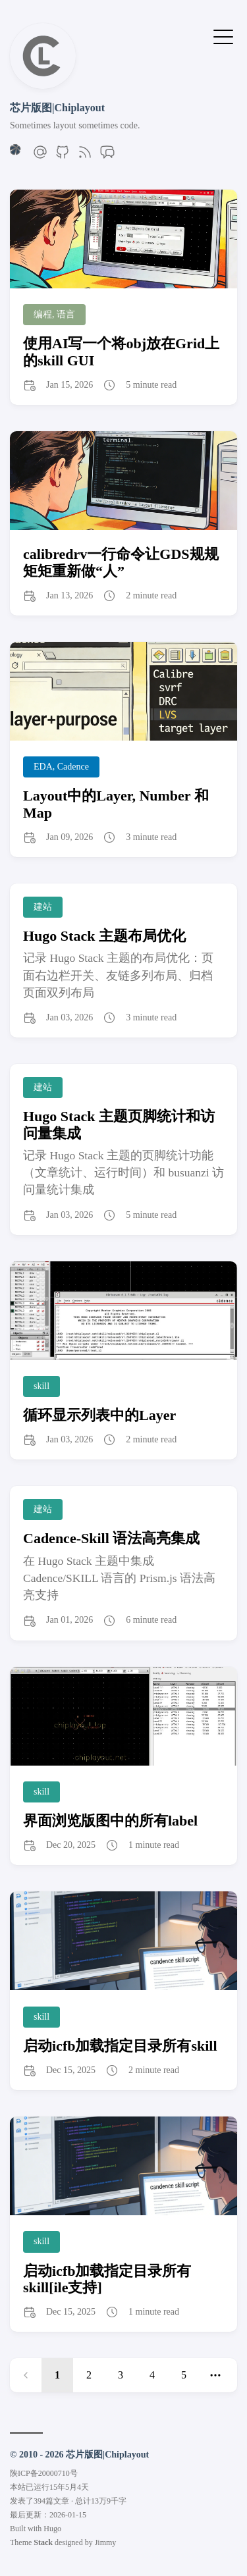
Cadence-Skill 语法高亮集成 (111, 1538)
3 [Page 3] (120, 2374)
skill (41, 1386)
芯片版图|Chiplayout (57, 107)
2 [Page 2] (89, 2374)
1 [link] (57, 2374)
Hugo (52, 2528)
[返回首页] (43, 85)
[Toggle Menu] (223, 36)
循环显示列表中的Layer (99, 1415)
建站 (43, 907)
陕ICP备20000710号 (44, 2473)
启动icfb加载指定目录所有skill (120, 2045)
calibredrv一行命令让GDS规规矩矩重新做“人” (121, 562)
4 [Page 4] (152, 2374)
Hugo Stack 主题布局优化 (104, 936)
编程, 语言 (54, 314)
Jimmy (106, 2542)
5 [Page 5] (183, 2374)
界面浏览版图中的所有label (110, 1820)
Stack (43, 2542)
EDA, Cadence (61, 767)
